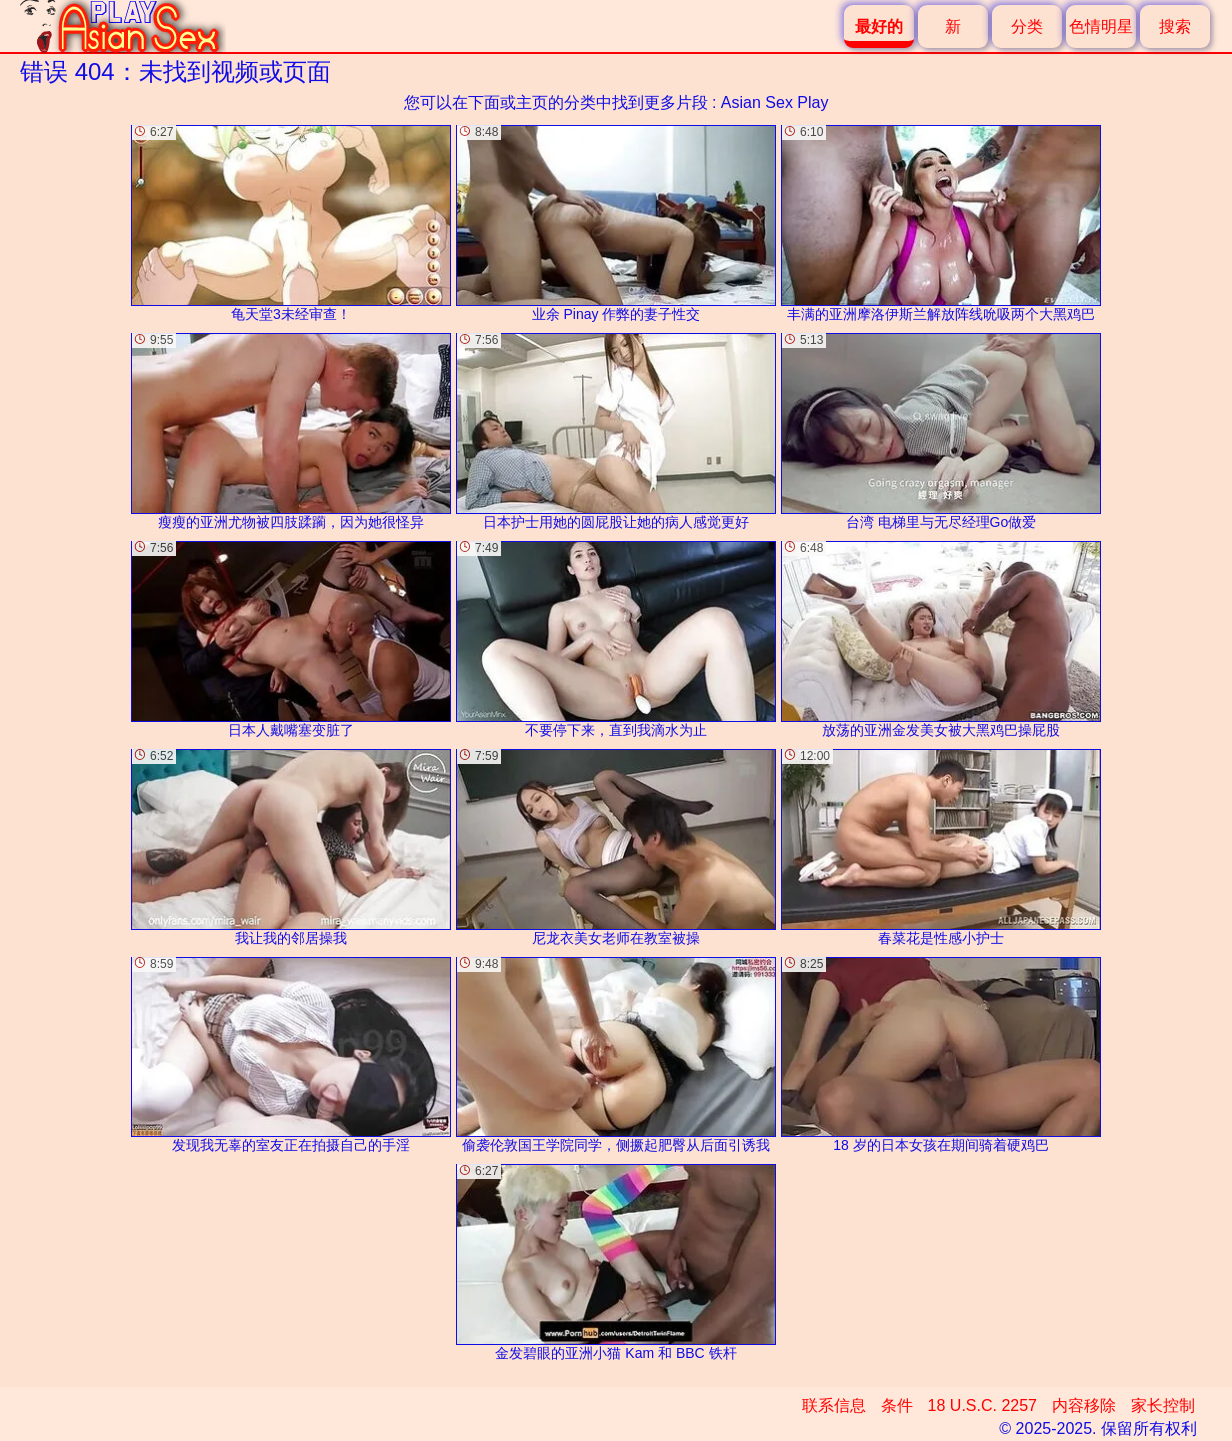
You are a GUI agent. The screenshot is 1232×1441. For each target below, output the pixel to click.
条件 (897, 1405)
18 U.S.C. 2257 (982, 1405)
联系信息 (834, 1405)
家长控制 (1163, 1405)
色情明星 (1101, 26)
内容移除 (1084, 1405)
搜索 (1175, 26)
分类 (1027, 26)
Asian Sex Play (775, 102)
